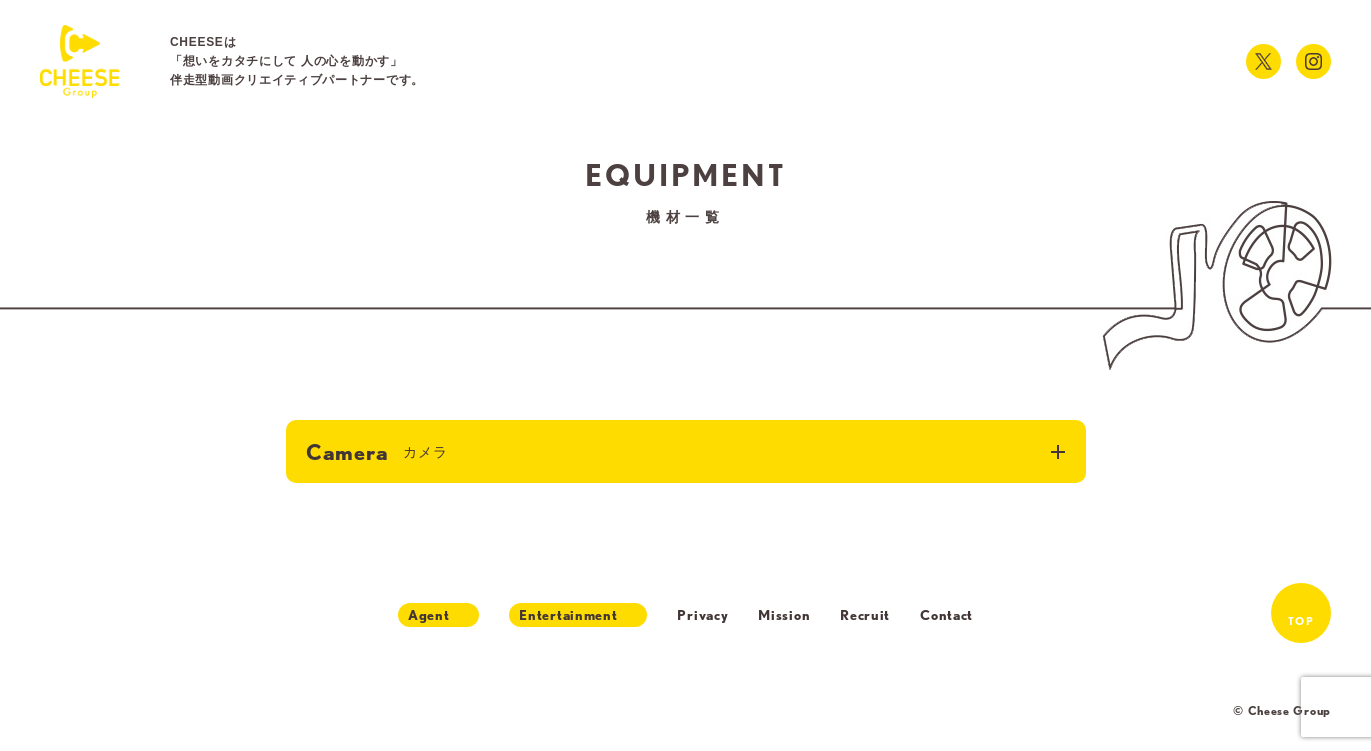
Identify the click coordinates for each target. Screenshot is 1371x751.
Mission (784, 615)
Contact (946, 615)
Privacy (702, 615)
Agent (429, 615)
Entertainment (568, 615)
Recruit (865, 615)
